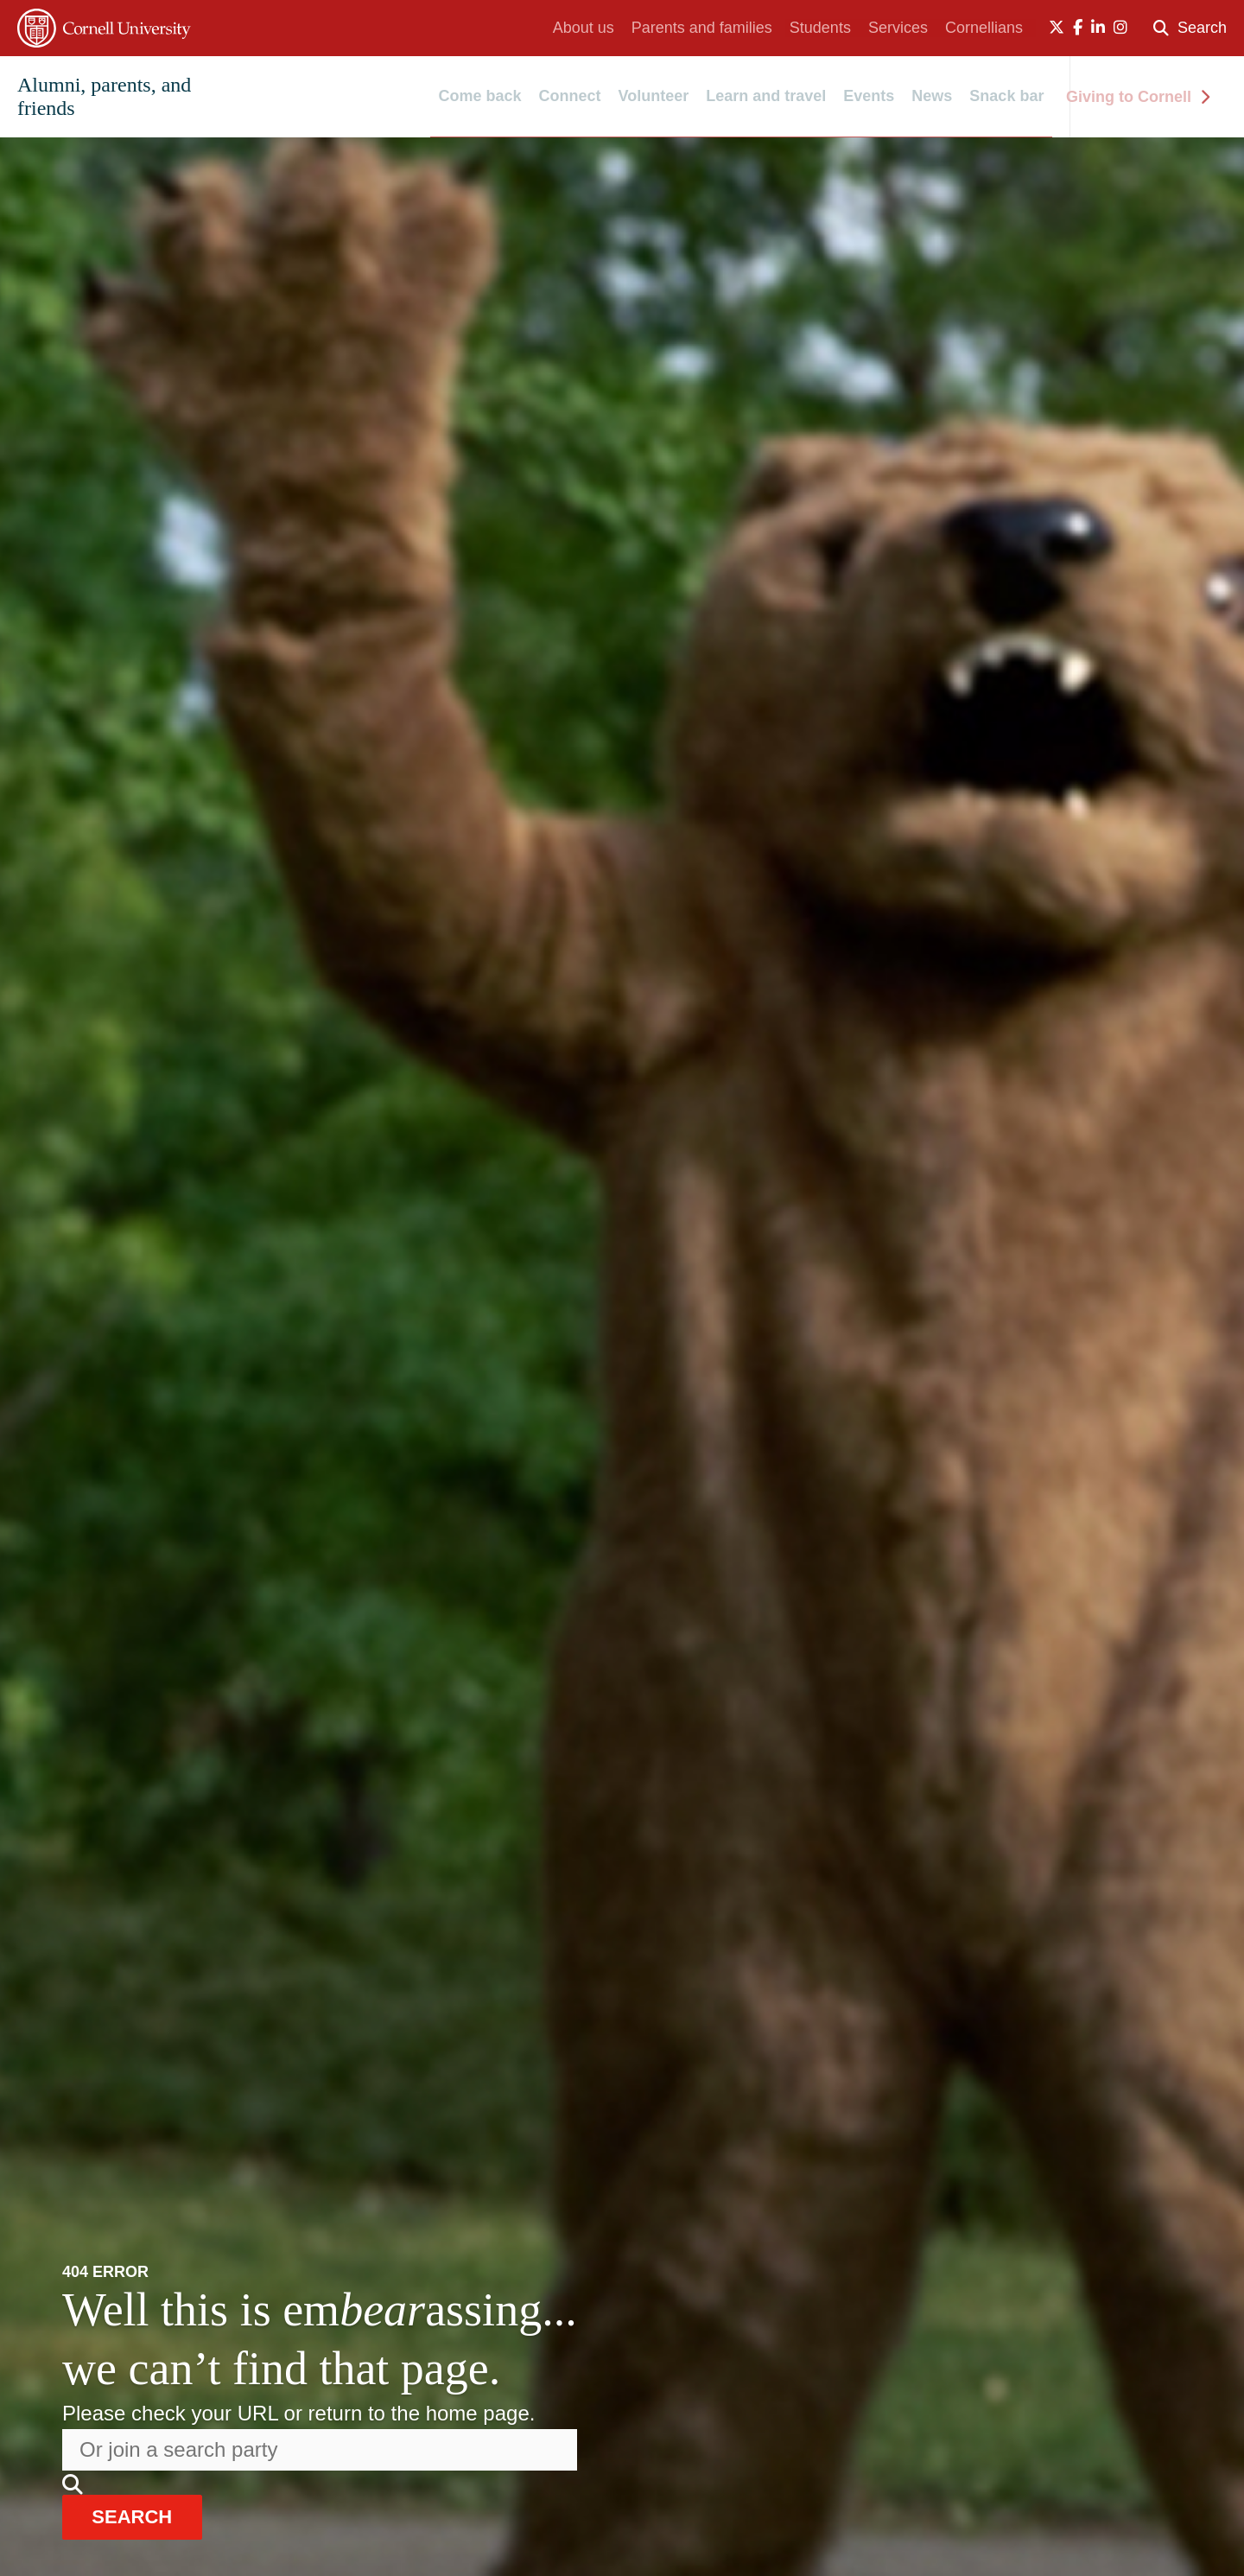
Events (868, 96)
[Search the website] (319, 2448)
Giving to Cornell (1137, 96)
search (141, 2516)
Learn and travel (766, 96)
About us (583, 27)
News (931, 96)
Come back (480, 96)
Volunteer (654, 96)
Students (820, 27)
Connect (570, 96)
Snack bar (1006, 96)
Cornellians (984, 27)
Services (898, 27)
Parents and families (702, 27)
